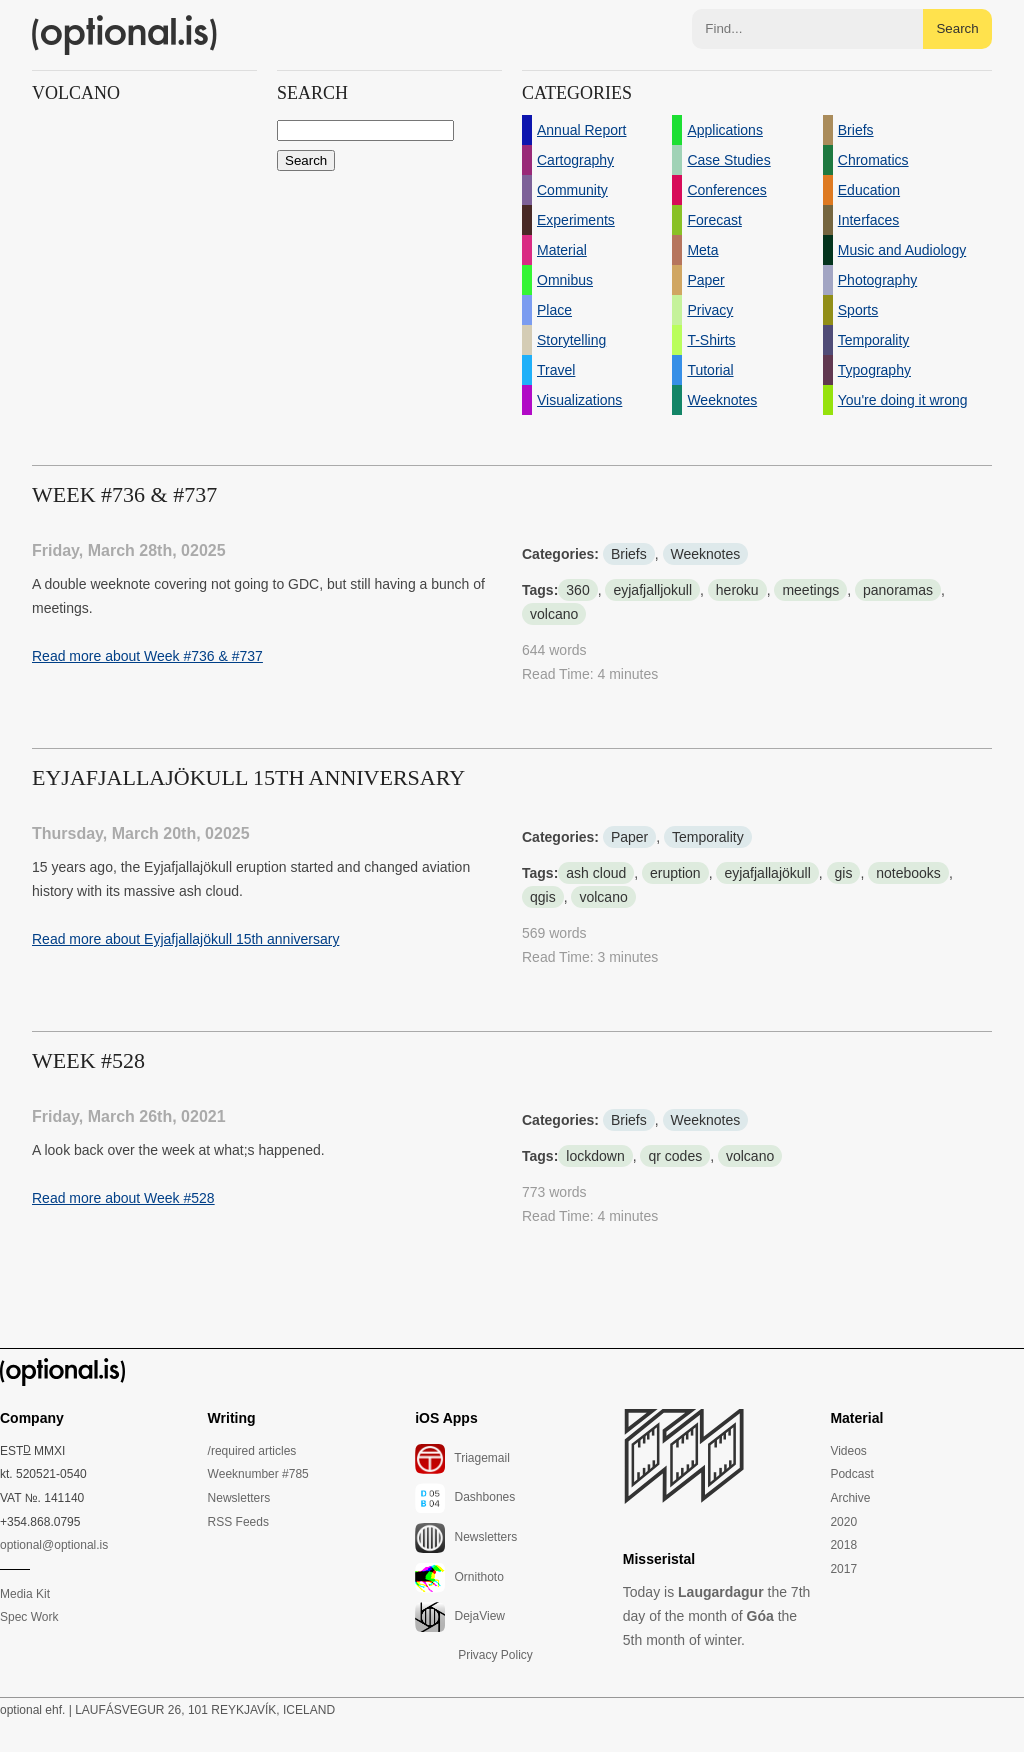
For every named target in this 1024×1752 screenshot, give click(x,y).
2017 (843, 1569)
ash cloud (596, 873)
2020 (843, 1522)
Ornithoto (459, 1578)
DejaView (460, 1617)
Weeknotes (706, 554)
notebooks (908, 873)
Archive (850, 1498)
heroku (737, 590)
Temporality (708, 837)
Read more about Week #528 (123, 1198)
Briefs (629, 554)
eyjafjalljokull (652, 590)
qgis (543, 897)
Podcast (851, 1474)
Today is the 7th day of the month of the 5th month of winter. (717, 1616)
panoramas (898, 590)
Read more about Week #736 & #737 (147, 656)
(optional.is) (125, 35)
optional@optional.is (54, 1545)
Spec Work (29, 1617)
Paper (629, 837)
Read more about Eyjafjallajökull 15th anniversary (185, 939)
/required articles (252, 1451)
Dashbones (465, 1498)
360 (577, 590)
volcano (554, 614)
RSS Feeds (238, 1522)
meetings (810, 590)
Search (957, 28)
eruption (675, 873)
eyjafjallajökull (767, 873)
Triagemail (462, 1459)
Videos (848, 1451)
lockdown (595, 1156)
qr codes (675, 1156)
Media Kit (25, 1594)
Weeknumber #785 (258, 1474)
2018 (843, 1545)
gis (844, 873)
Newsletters (239, 1498)
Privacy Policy (495, 1655)
